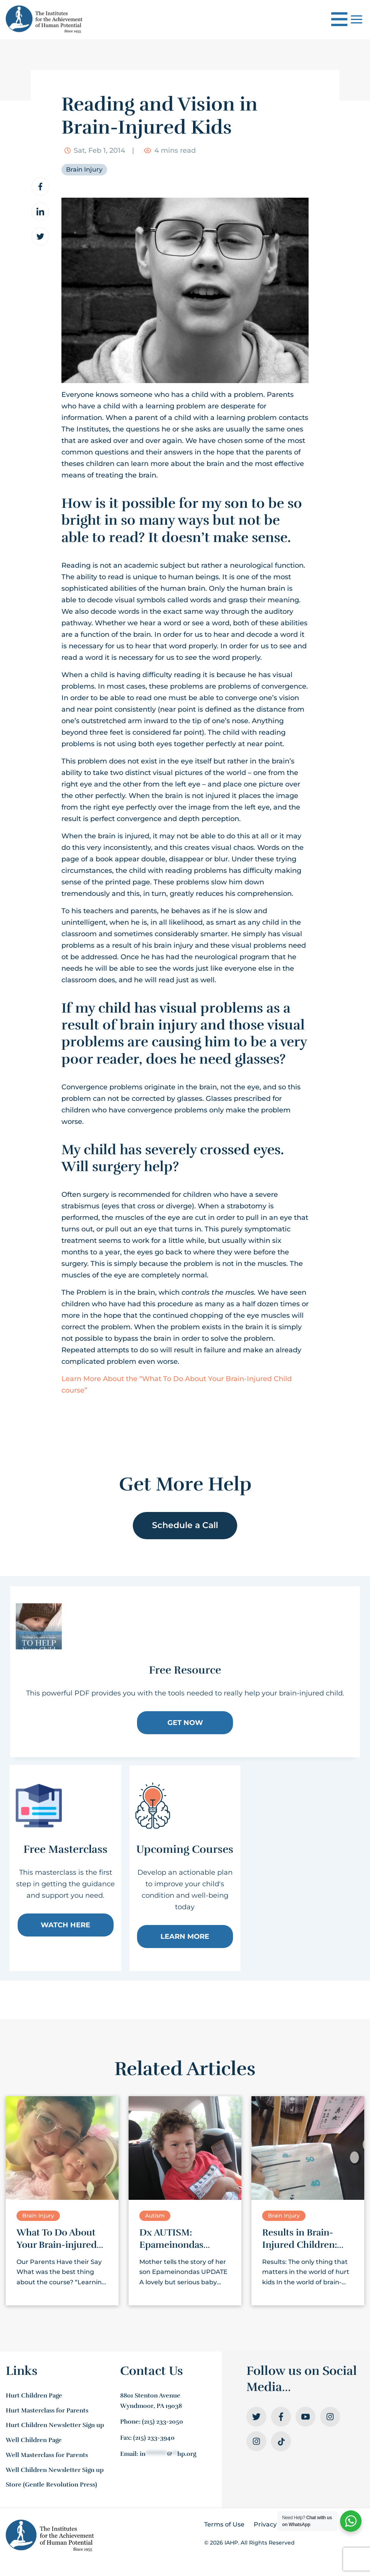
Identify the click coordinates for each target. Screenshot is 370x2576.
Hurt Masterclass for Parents (47, 2410)
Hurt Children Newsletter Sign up (55, 2425)
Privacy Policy (275, 2524)
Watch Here (65, 1925)
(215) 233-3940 (154, 2438)
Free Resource (185, 1670)
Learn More (184, 1936)
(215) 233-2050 (162, 2422)
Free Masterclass (65, 1849)
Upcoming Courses (184, 1849)
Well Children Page (34, 2440)
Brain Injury (84, 169)
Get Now (185, 1722)
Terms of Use (224, 2524)
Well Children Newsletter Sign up (55, 2470)
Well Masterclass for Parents (47, 2455)
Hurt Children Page (34, 2395)
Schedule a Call (185, 1525)
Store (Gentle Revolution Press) (51, 2484)
